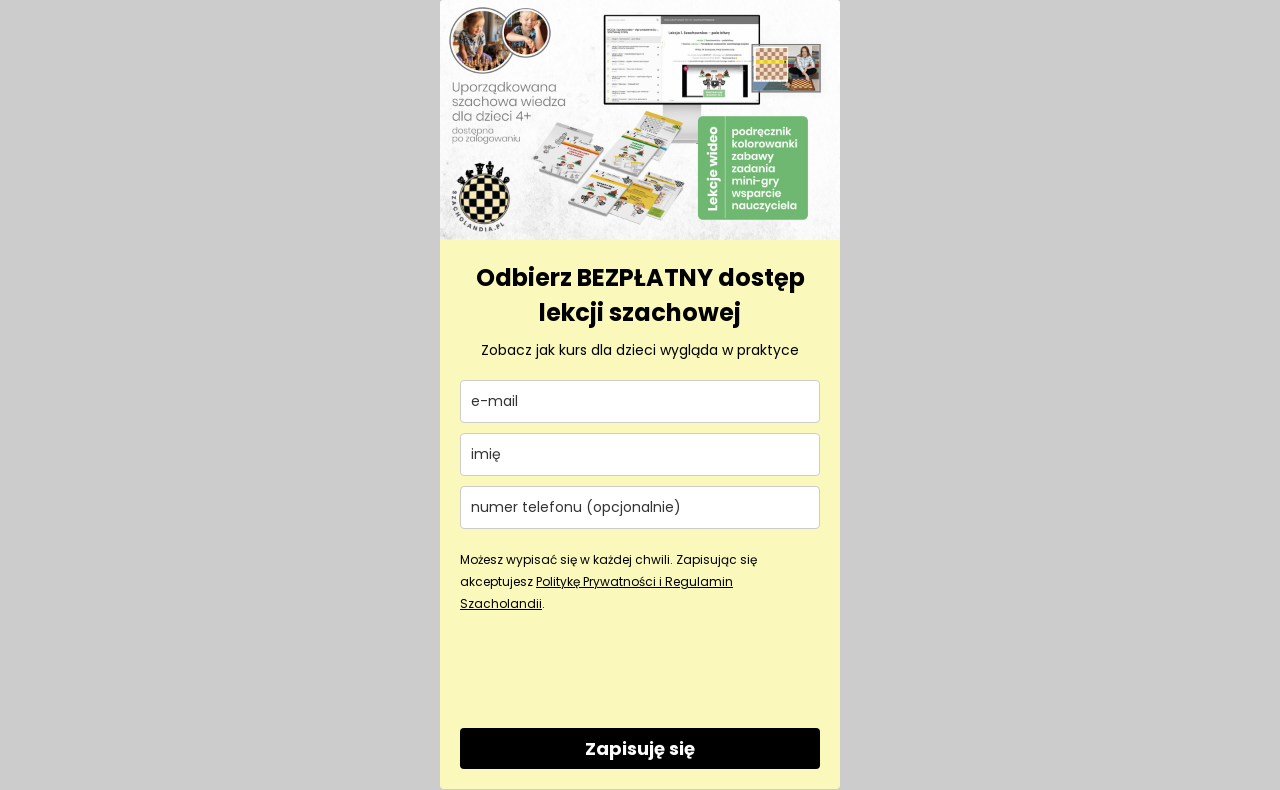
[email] (640, 401)
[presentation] (612, 669)
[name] (640, 454)
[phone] (640, 507)
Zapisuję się (640, 748)
